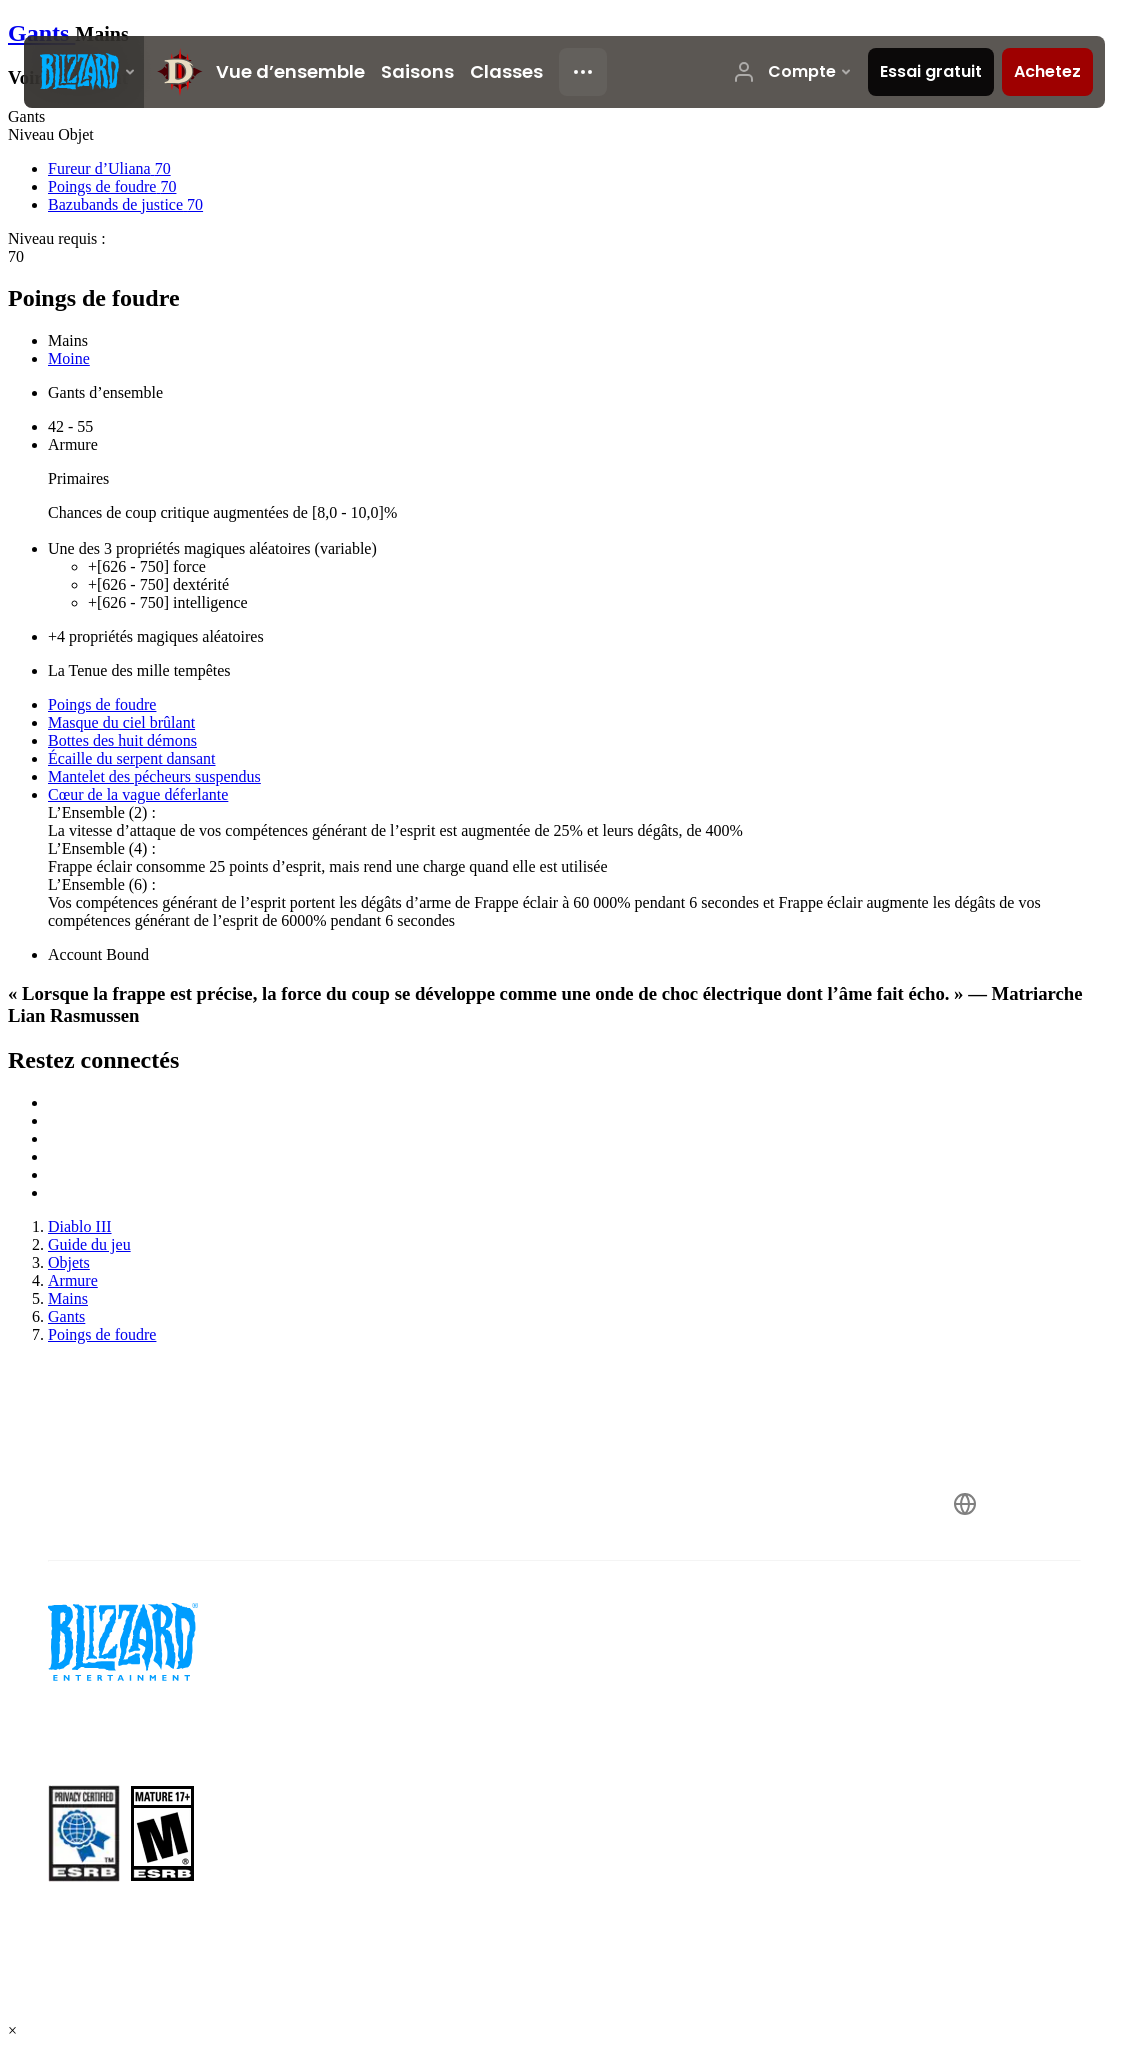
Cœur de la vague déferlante (138, 794)
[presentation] (84, 72)
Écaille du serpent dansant (132, 758)
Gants (41, 33)
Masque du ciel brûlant (121, 722)
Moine (69, 358)
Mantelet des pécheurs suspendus (154, 776)
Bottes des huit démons (122, 740)
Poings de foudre (102, 704)
